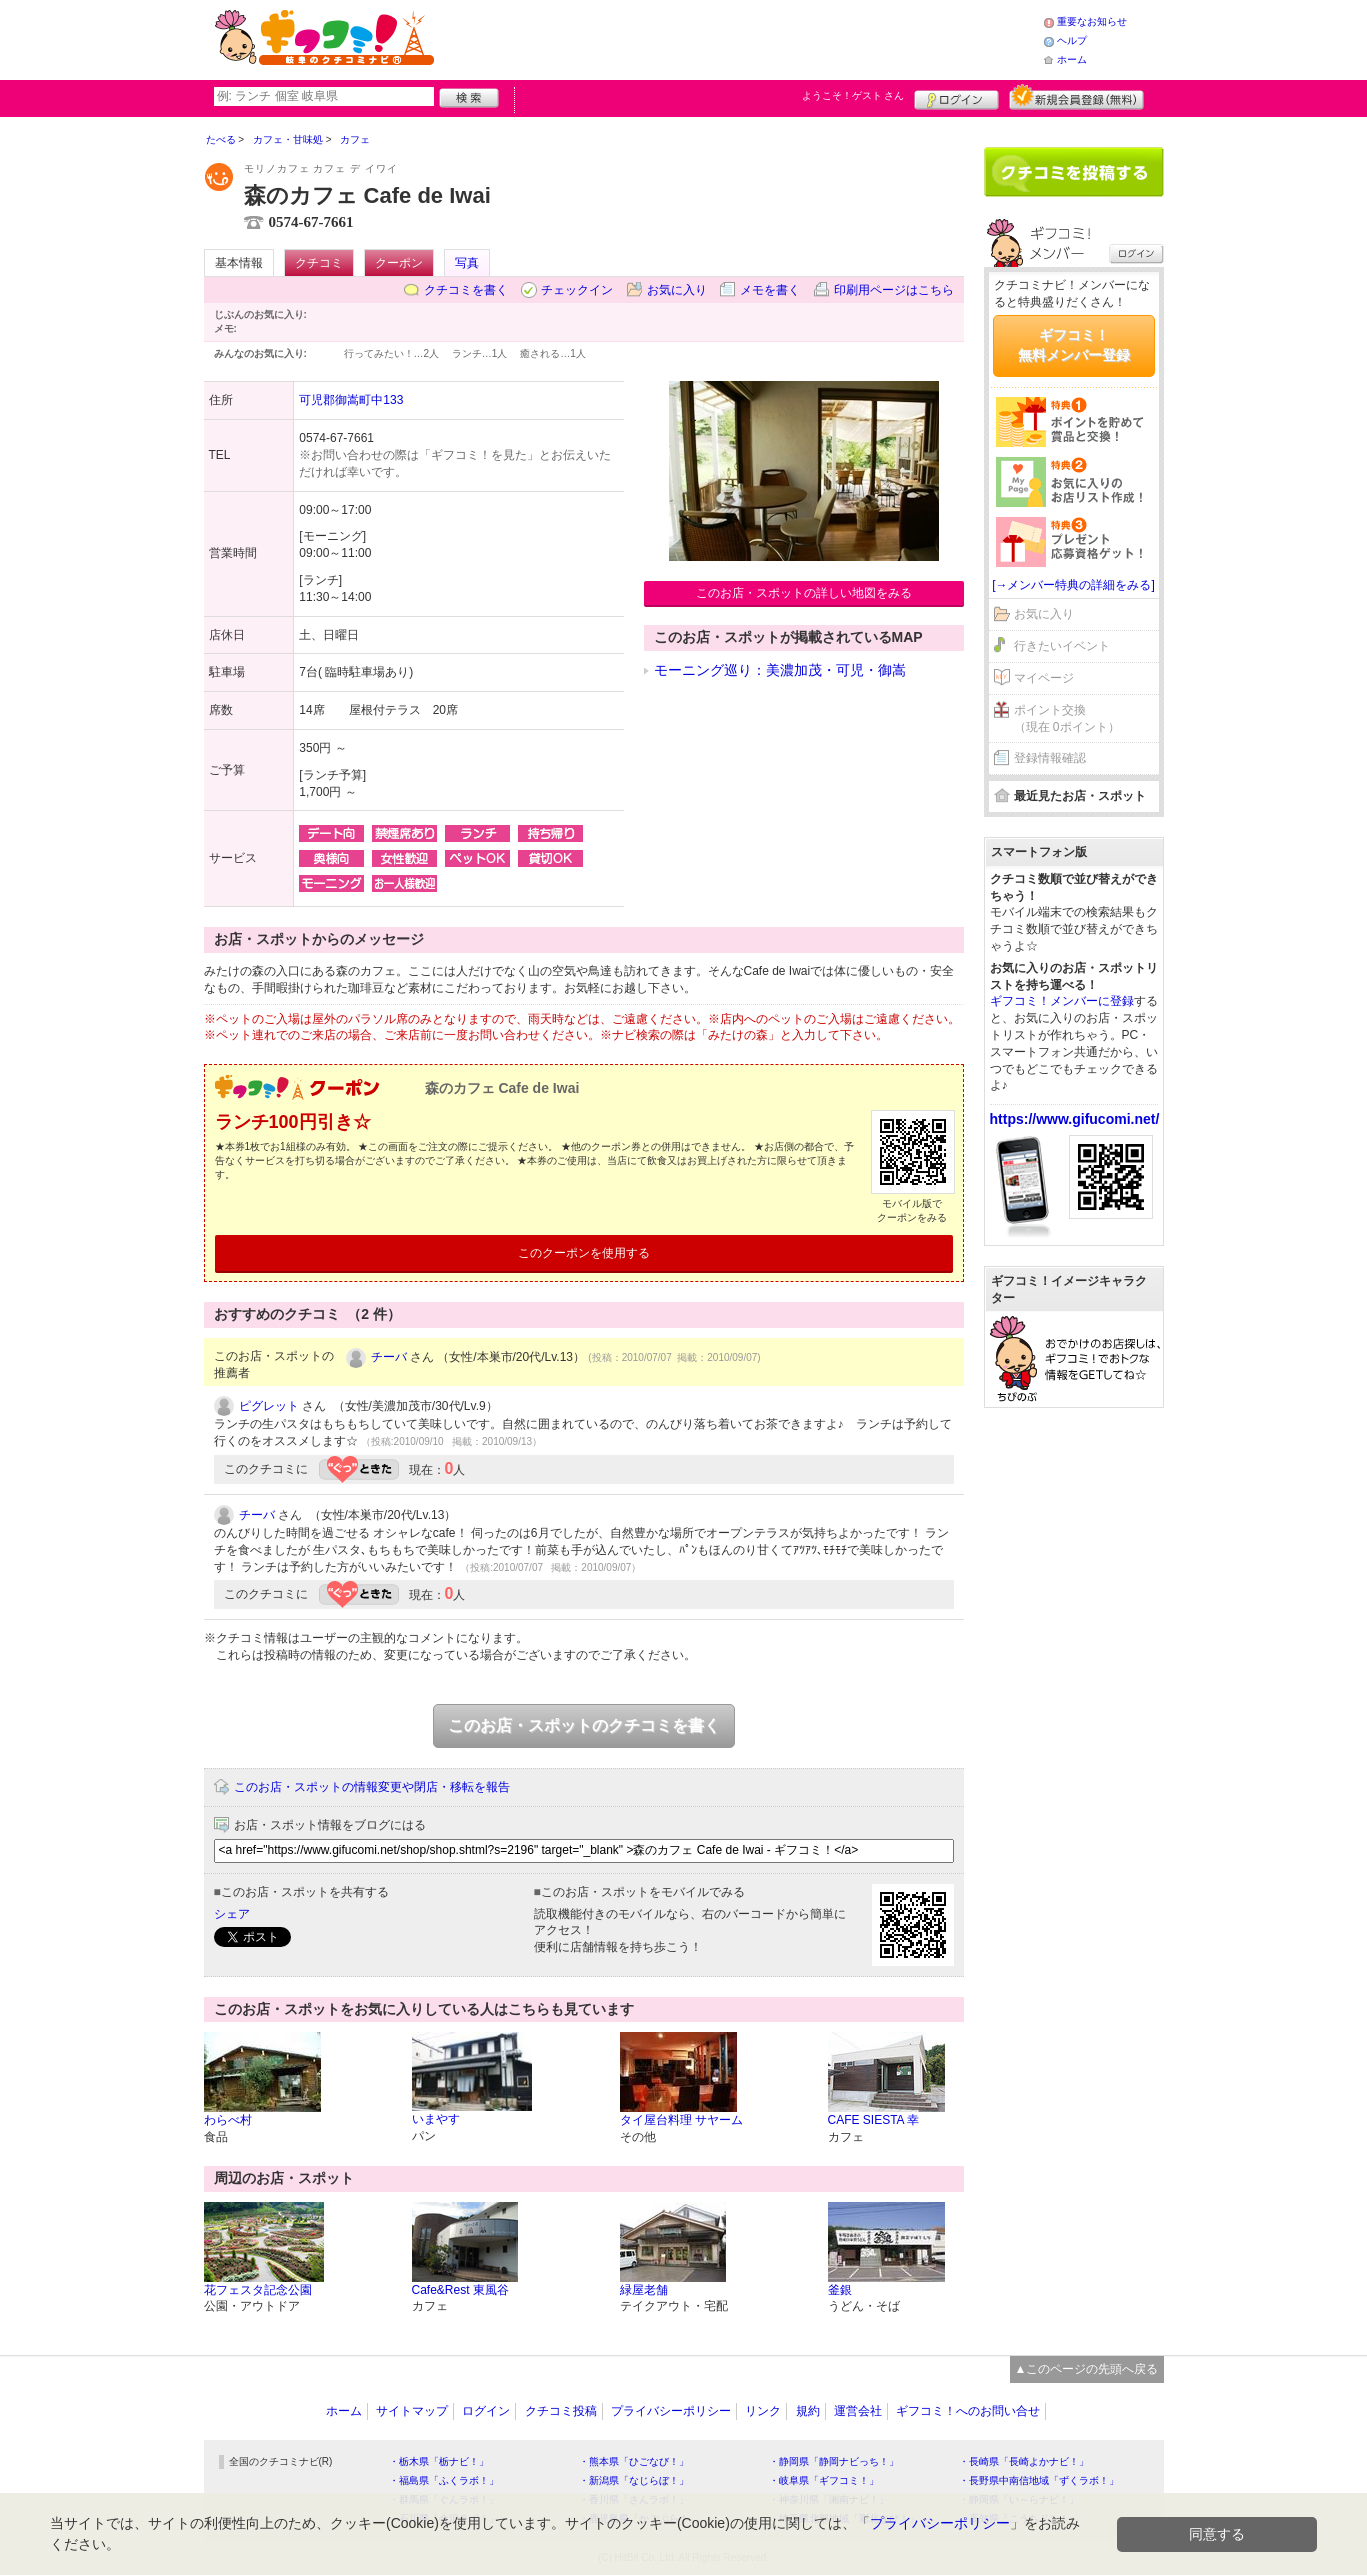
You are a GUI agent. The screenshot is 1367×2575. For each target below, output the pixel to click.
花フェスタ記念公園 (258, 2290)
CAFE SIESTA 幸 (874, 2120)
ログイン (956, 97)
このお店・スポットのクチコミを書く (584, 1725)
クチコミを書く (466, 290)
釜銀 (840, 2290)
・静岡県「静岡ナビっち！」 (834, 2461)
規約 (808, 2411)
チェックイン (577, 290)
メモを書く (770, 290)
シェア (232, 1914)
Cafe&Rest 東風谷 (460, 2290)
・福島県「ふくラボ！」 (444, 2480)
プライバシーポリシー (671, 2411)
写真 (467, 263)
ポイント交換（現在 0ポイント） (1067, 718)
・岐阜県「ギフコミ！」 (824, 2480)
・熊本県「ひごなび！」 (634, 2461)
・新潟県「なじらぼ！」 (634, 2480)
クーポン (399, 263)
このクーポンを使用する (584, 1253)
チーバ (389, 1357)
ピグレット (269, 1406)
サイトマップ (412, 2411)
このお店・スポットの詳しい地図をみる (804, 593)
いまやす (436, 2119)
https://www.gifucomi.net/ (1075, 1119)
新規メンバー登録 (1076, 97)
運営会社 (858, 2411)
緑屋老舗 (644, 2290)
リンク (763, 2411)
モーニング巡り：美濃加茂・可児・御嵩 (780, 670)
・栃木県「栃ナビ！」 (439, 2461)
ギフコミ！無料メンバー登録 (1074, 345)
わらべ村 (228, 2120)
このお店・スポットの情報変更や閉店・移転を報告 (372, 1787)
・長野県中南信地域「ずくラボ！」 (1039, 2480)
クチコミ (319, 263)
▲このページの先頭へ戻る (1087, 2369)
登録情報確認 (1050, 758)
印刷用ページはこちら (894, 290)
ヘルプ (1072, 40)
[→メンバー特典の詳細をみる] (1073, 585)
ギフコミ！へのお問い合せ (968, 2411)
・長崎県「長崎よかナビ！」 (1024, 2461)
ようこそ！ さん (853, 95)
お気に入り (677, 290)
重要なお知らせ (1092, 21)
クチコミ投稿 (561, 2411)
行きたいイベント (1062, 646)
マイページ (1044, 678)
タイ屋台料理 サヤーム (681, 2120)
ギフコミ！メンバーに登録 (1062, 1001)
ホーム (1072, 59)
